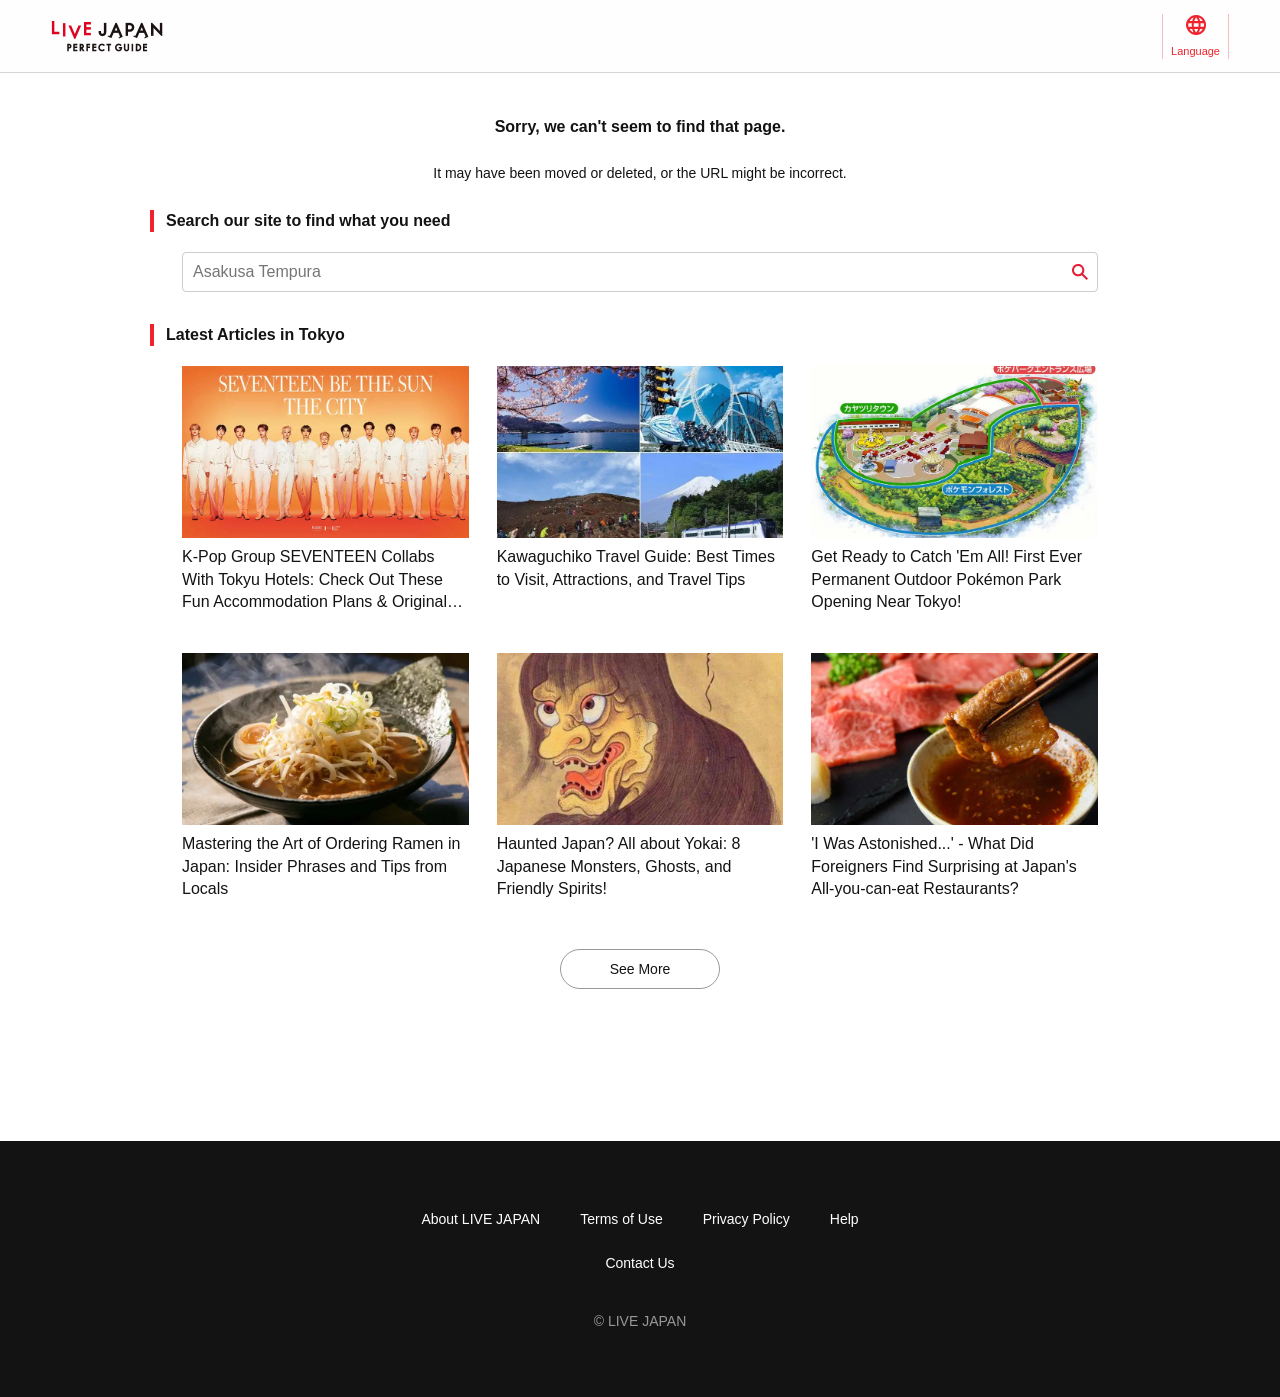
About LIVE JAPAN (480, 1219)
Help (844, 1219)
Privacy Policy (746, 1219)
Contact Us (639, 1263)
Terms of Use (621, 1219)
